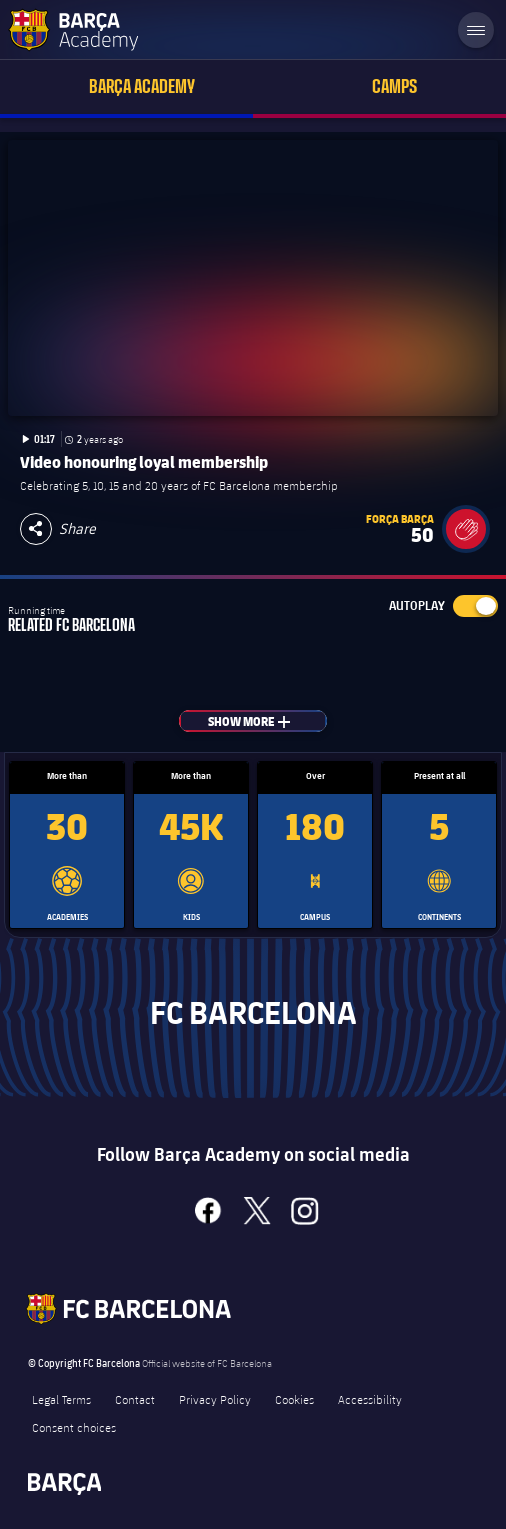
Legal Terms (61, 1399)
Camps (394, 86)
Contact (135, 1399)
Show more (267, 721)
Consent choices (74, 1427)
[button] (466, 529)
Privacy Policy (215, 1399)
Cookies (294, 1399)
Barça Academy (142, 86)
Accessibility (370, 1399)
